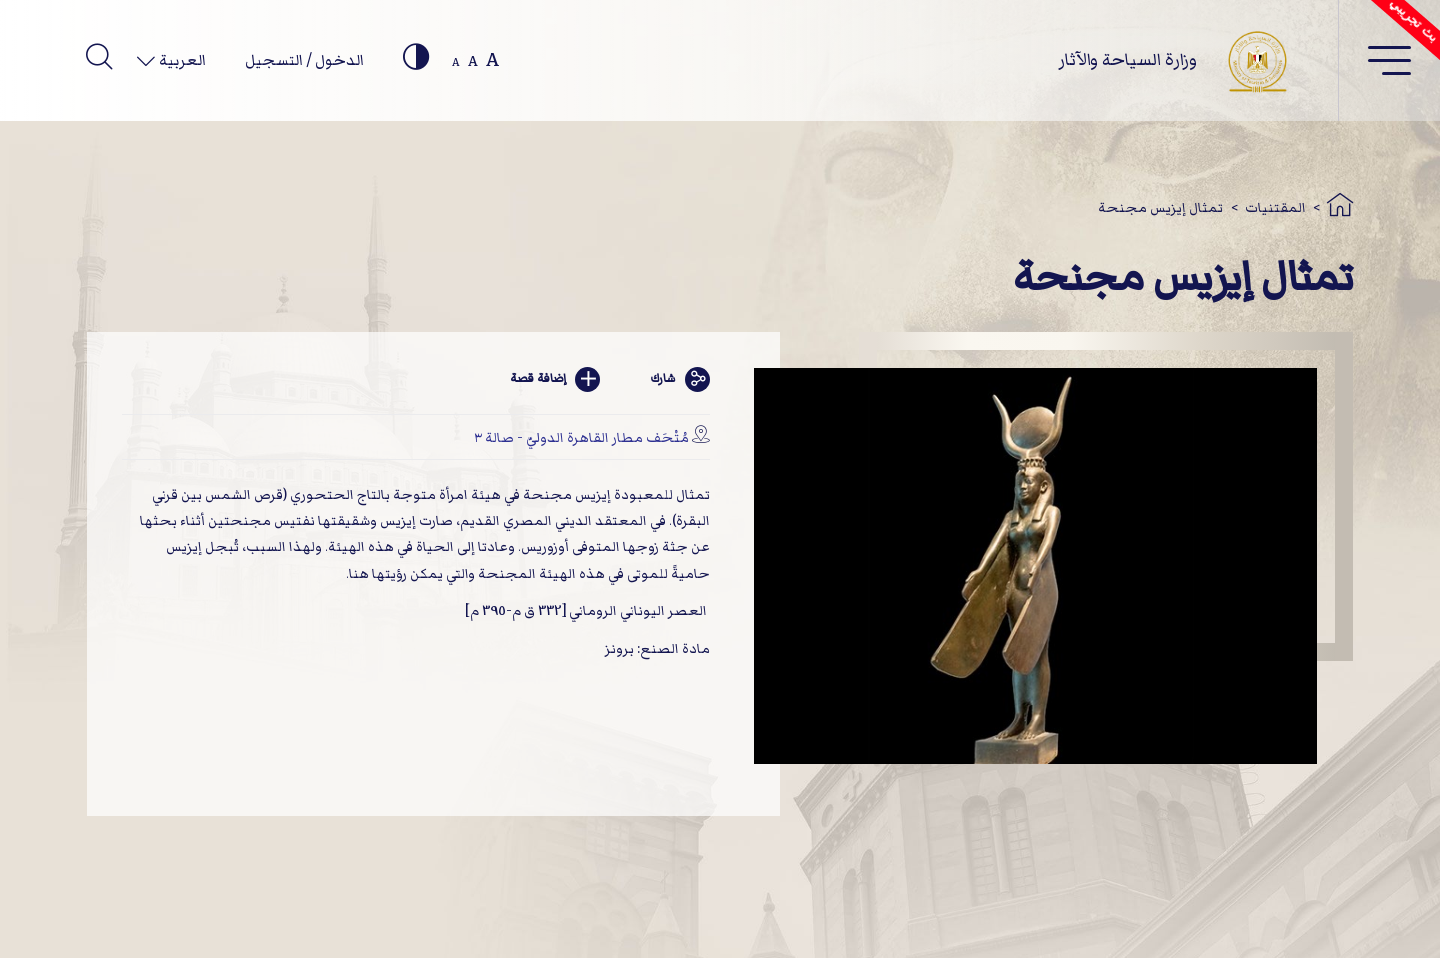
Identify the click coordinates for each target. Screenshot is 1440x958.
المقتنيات (1275, 207)
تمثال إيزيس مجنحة (1160, 207)
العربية (181, 60)
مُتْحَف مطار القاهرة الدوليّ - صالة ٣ (582, 437)
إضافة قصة (555, 379)
